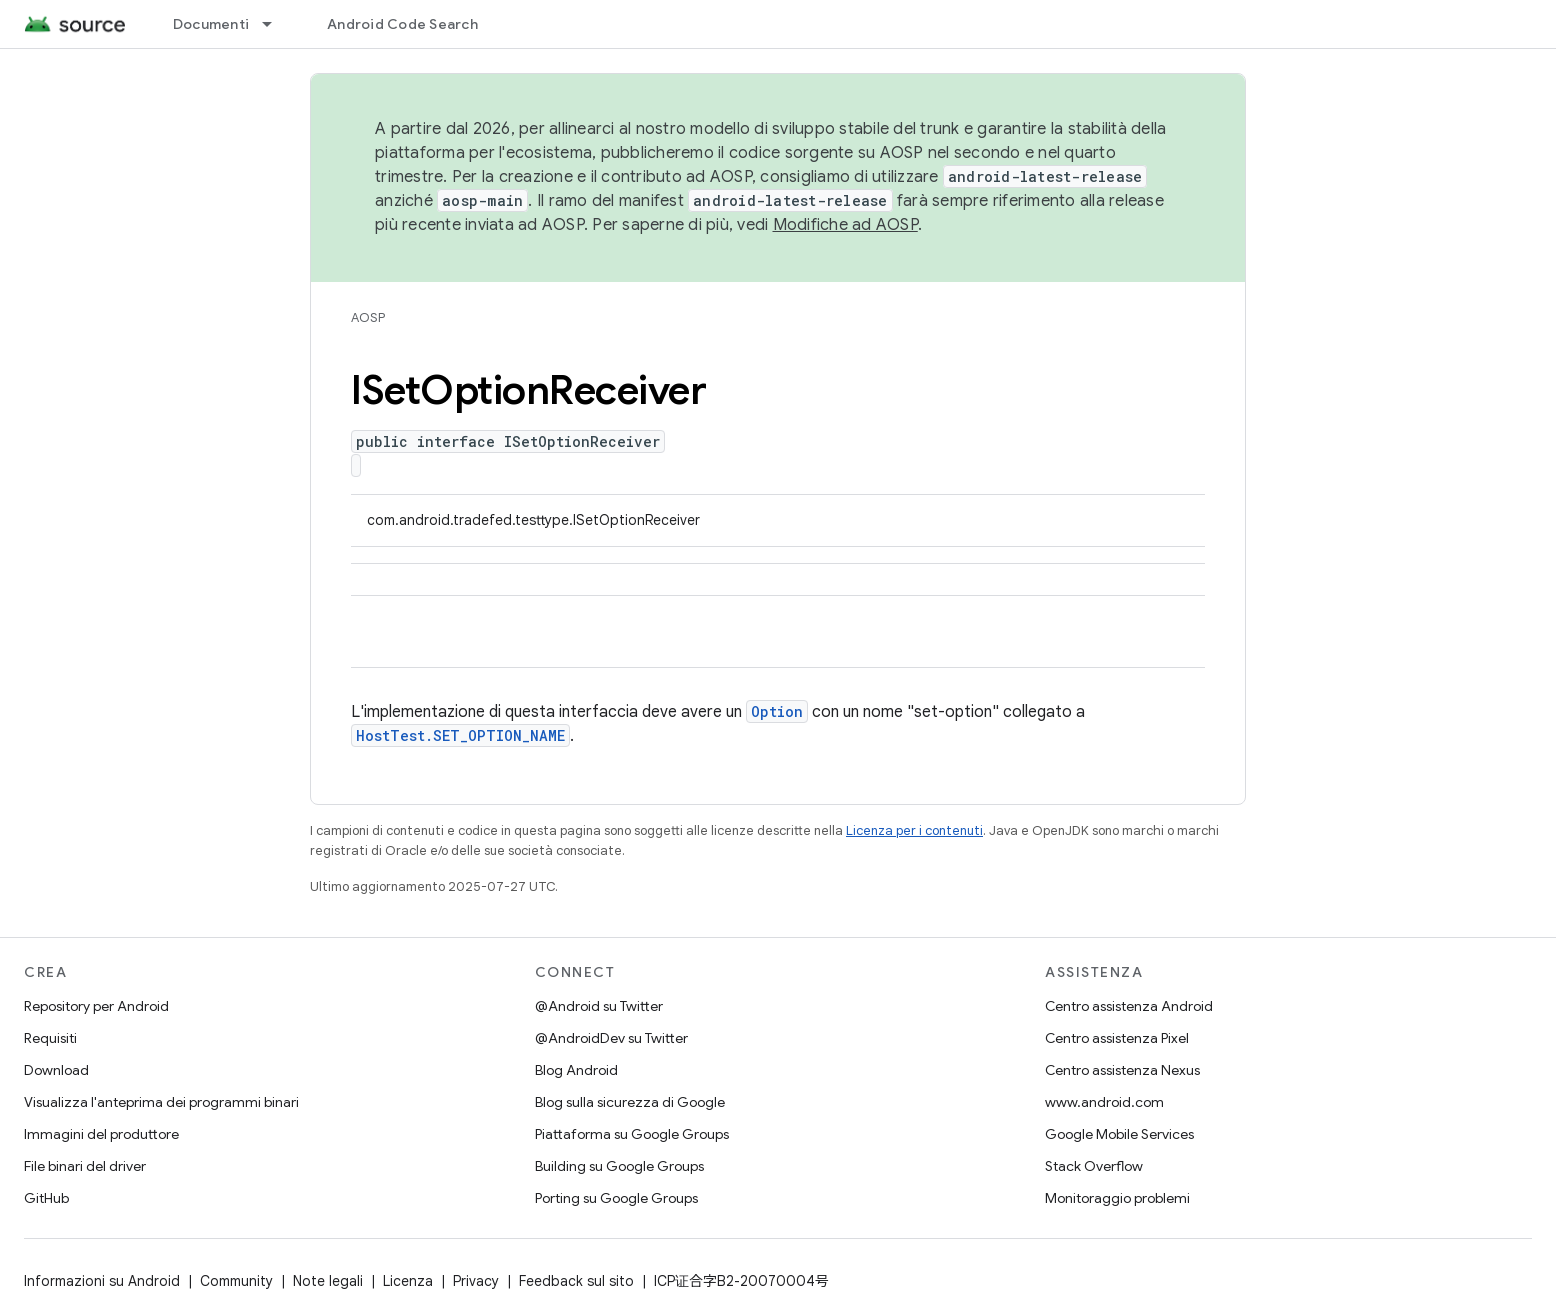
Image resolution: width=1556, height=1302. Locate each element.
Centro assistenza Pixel (1117, 1038)
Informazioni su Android (102, 1281)
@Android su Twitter (599, 1006)
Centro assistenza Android (1129, 1006)
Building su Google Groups (619, 1166)
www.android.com (1104, 1102)
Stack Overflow (1094, 1166)
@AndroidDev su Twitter (611, 1038)
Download (56, 1070)
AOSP (368, 317)
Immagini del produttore (101, 1134)
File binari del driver (85, 1166)
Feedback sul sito (576, 1281)
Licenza (408, 1281)
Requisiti (50, 1038)
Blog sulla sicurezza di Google (630, 1102)
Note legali (328, 1281)
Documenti (211, 24)
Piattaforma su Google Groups (632, 1134)
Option (777, 711)
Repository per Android (96, 1006)
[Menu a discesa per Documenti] (276, 24)
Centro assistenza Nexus (1122, 1070)
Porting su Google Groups (616, 1198)
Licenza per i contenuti (914, 830)
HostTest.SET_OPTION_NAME (460, 735)
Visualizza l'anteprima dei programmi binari (161, 1102)
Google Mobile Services (1119, 1134)
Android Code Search (402, 24)
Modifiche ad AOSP (845, 225)
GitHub (46, 1198)
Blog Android (576, 1070)
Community (236, 1281)
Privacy (476, 1281)
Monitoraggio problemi (1117, 1198)
